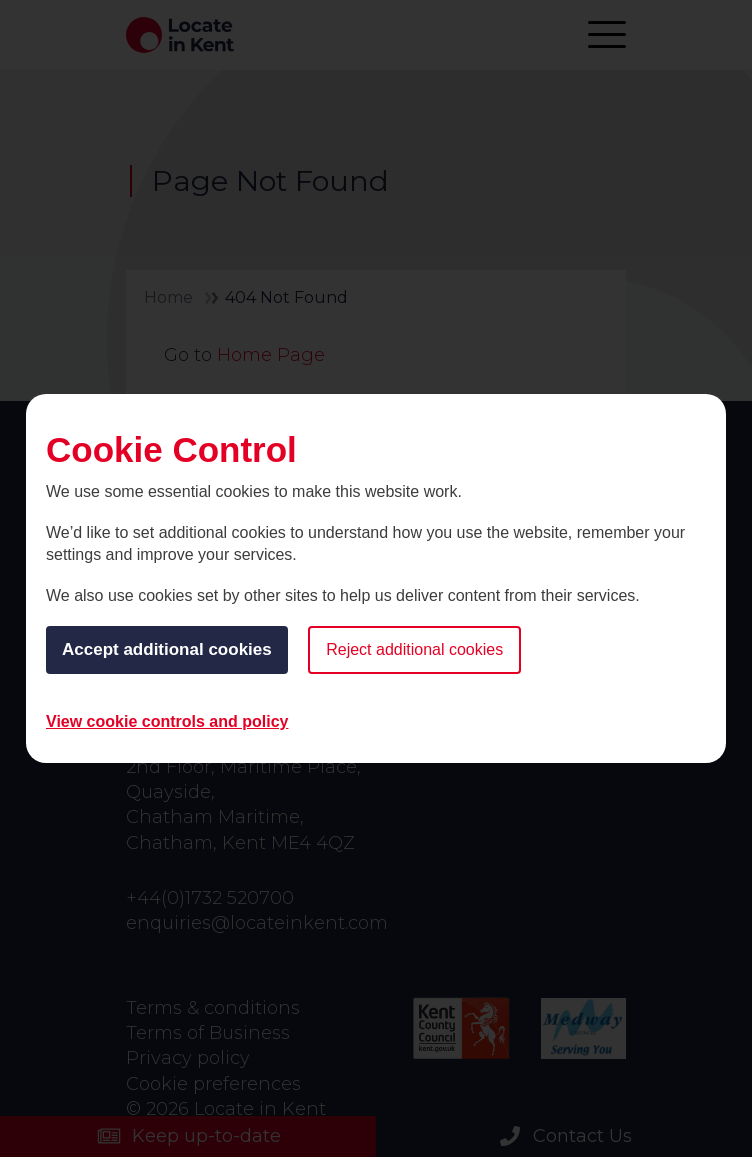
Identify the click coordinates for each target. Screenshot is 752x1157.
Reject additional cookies (414, 649)
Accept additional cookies (167, 649)
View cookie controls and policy (167, 721)
